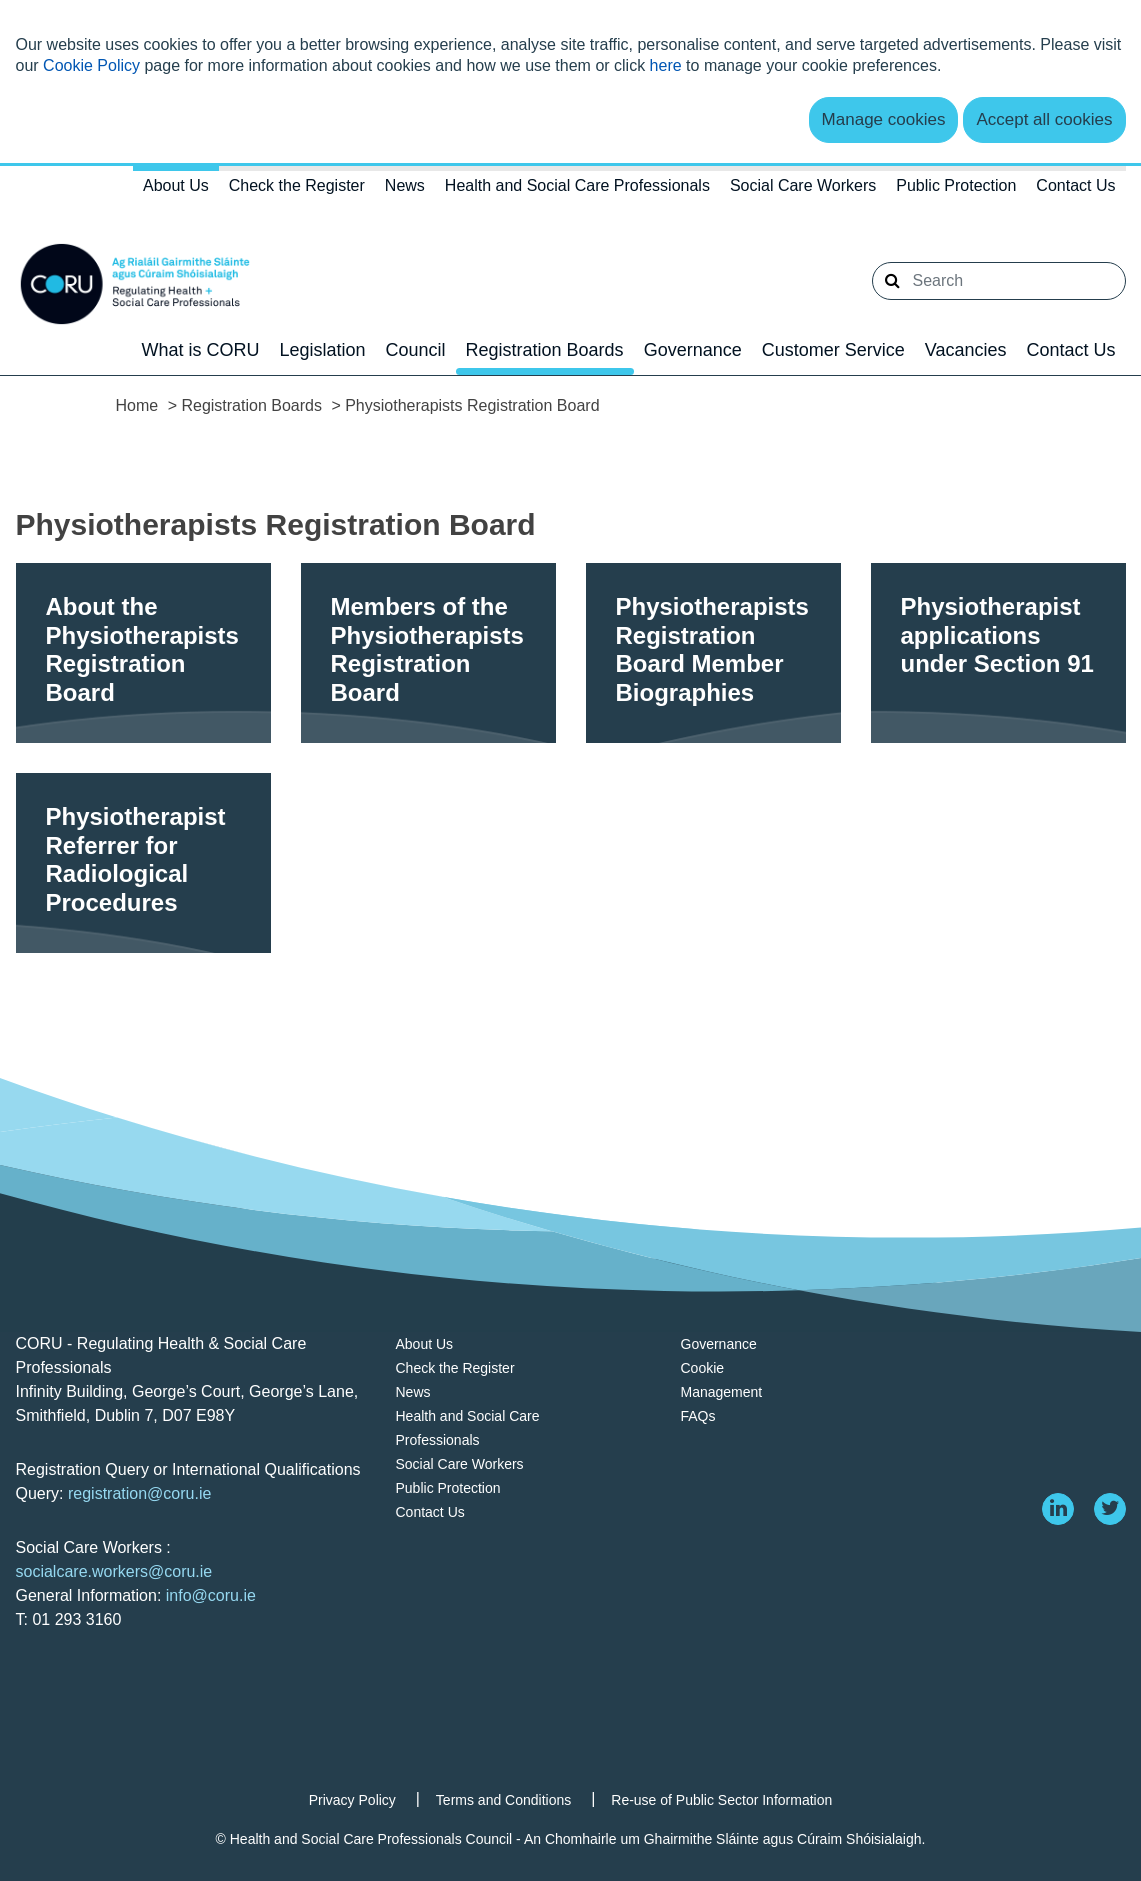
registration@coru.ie (139, 1493)
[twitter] (1110, 1509)
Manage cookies (884, 119)
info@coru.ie (211, 1595)
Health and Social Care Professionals (577, 185)
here (666, 65)
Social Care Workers (803, 185)
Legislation (322, 350)
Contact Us (1075, 185)
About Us (176, 185)
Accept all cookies (1044, 119)
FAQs (698, 1416)
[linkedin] (1058, 1509)
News (405, 185)
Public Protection (956, 185)
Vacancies (966, 350)
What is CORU (200, 350)
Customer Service (833, 350)
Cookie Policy (91, 65)
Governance (693, 350)
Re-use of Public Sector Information (721, 1800)
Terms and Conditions (503, 1800)
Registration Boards (545, 350)
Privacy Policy (352, 1800)
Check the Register (297, 185)
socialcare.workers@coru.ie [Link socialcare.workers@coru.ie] (114, 1571)
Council (416, 350)
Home (137, 405)
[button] (892, 281)
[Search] (999, 281)
